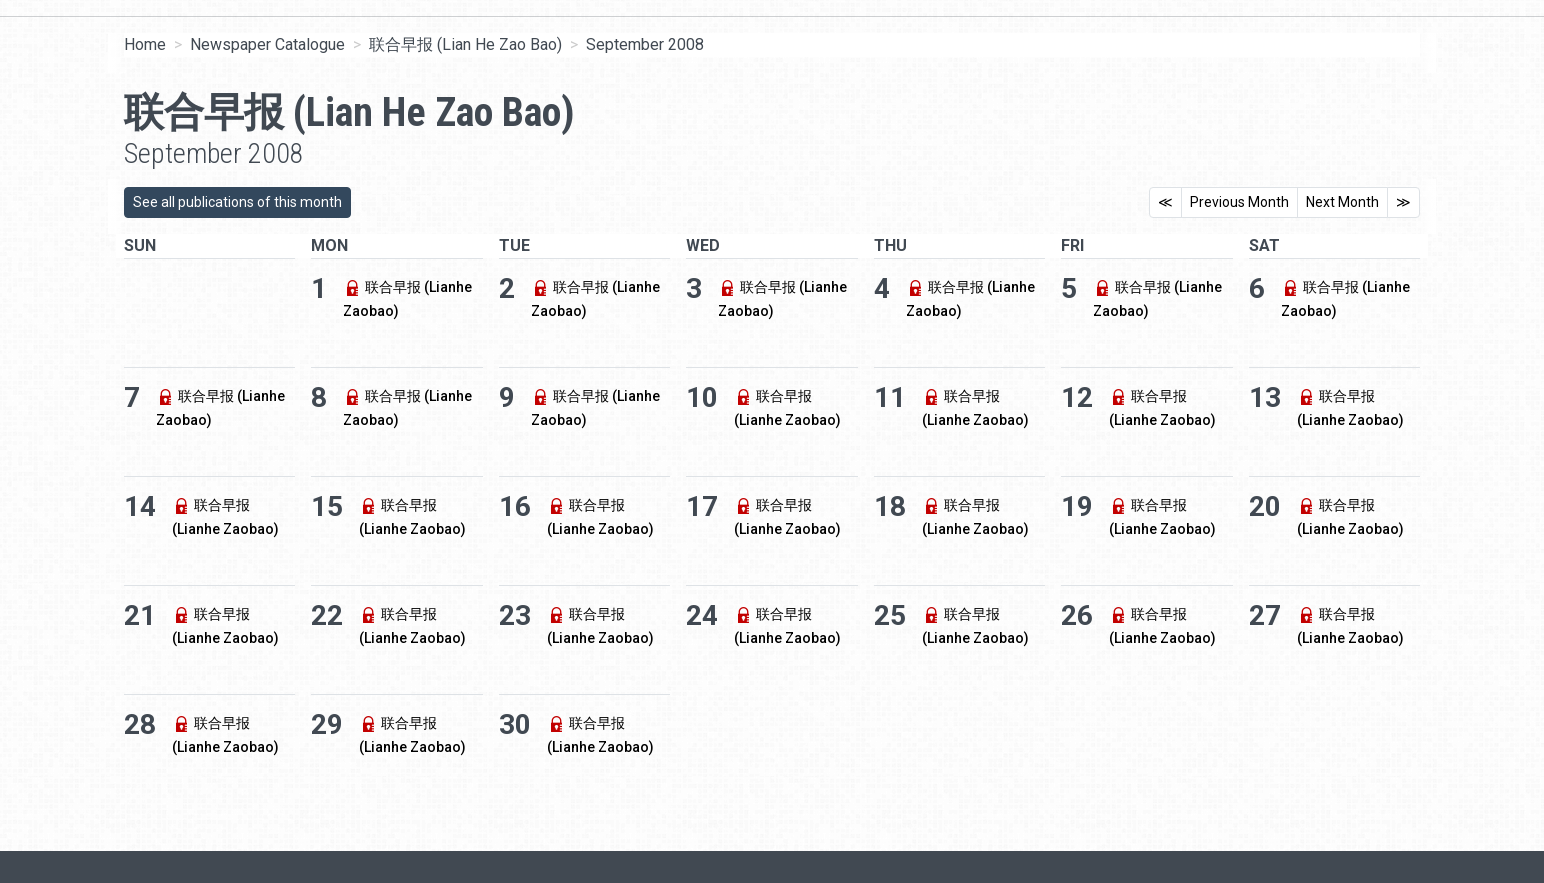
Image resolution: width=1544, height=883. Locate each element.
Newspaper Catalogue (267, 44)
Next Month (1342, 202)
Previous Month (1239, 202)
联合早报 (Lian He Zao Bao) (465, 44)
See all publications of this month (237, 202)
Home (145, 44)
